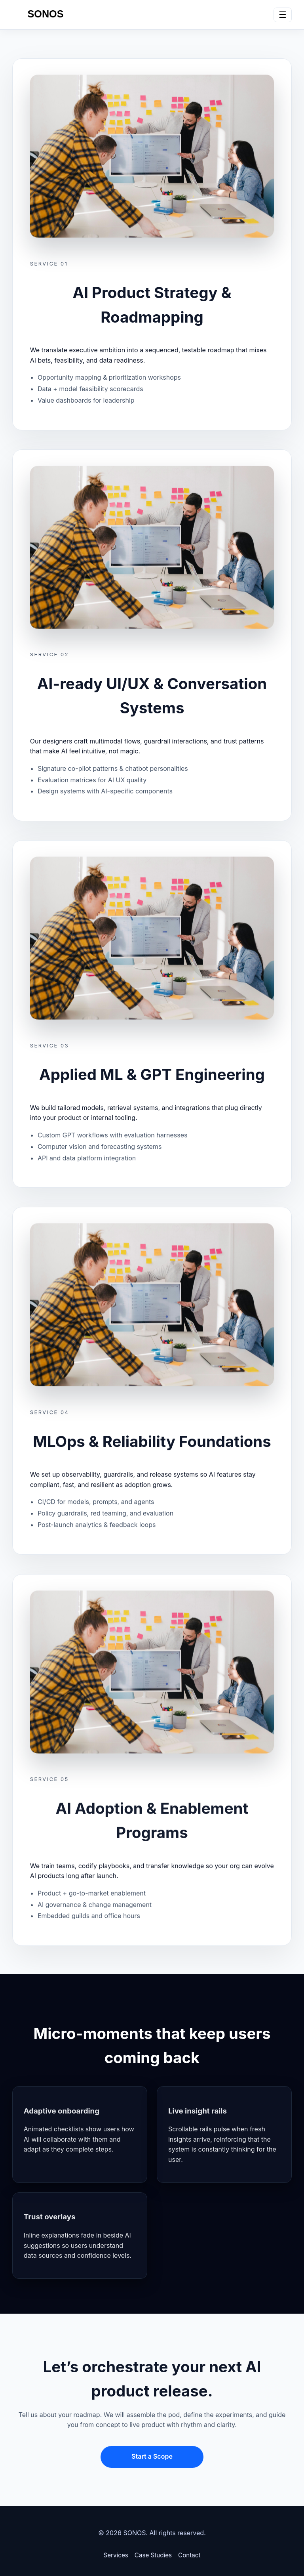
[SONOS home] (45, 14)
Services (115, 2555)
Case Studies (153, 2555)
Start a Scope (152, 2456)
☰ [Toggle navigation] (283, 15)
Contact (189, 2555)
